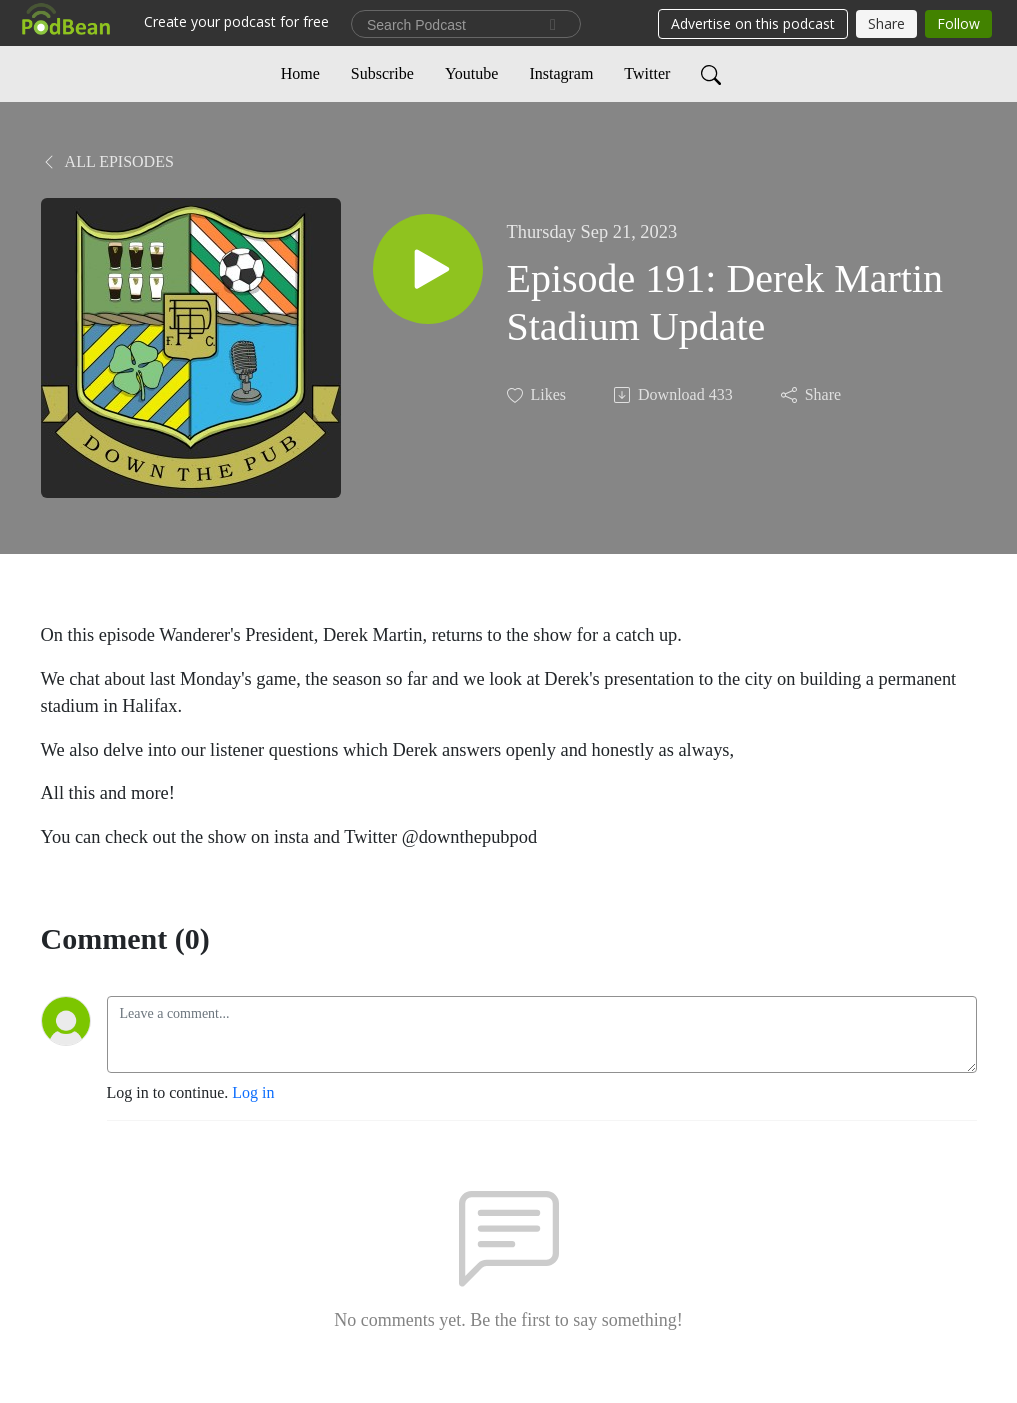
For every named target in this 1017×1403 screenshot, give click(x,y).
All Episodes (107, 161)
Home (300, 73)
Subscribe (382, 73)
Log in (253, 1092)
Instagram (561, 73)
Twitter (647, 73)
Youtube (472, 73)
